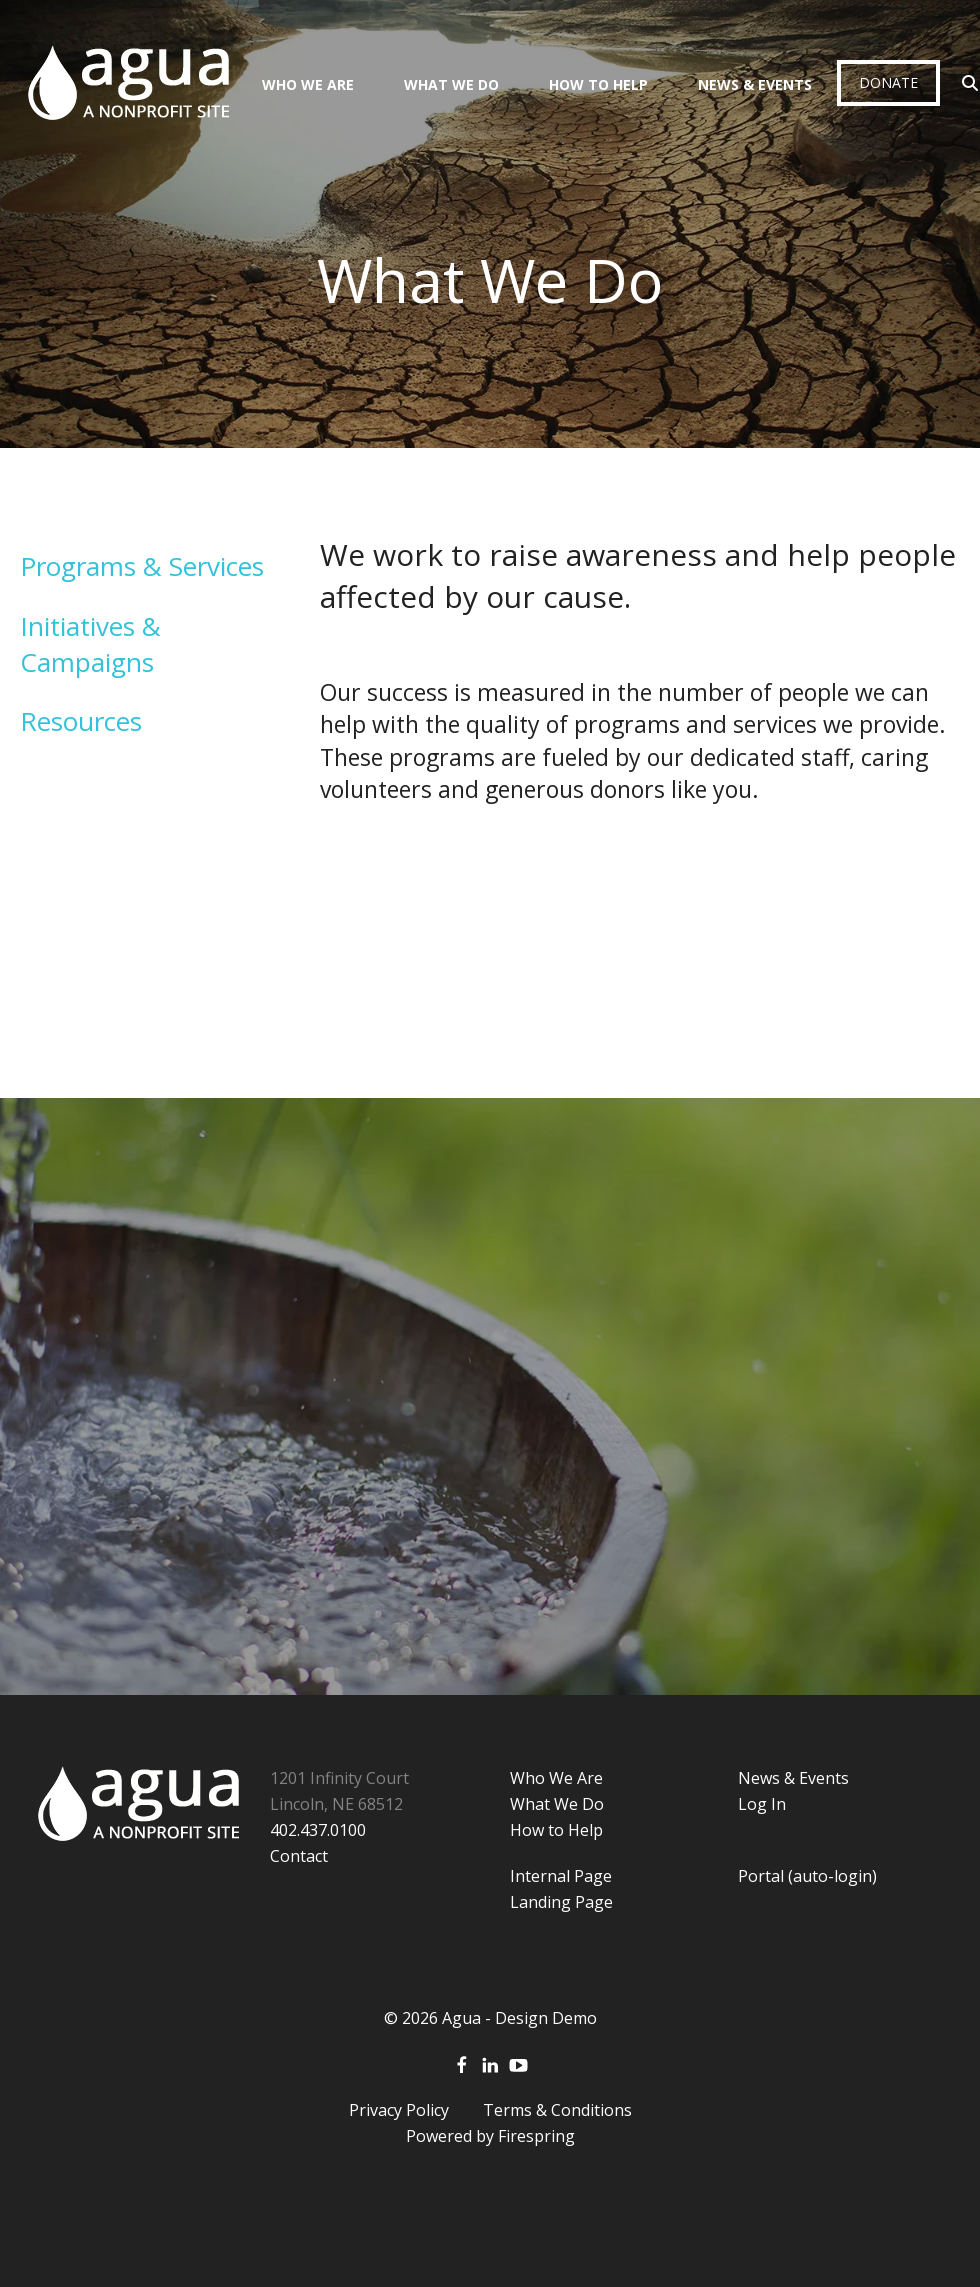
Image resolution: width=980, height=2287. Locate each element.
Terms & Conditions (557, 2110)
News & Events (755, 84)
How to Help (556, 1830)
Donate (888, 82)
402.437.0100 (318, 1830)
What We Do (451, 84)
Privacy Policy (399, 2110)
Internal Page (561, 1876)
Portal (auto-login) (807, 1876)
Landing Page (561, 1902)
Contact (299, 1856)
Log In (762, 1804)
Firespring (536, 2136)
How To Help (598, 84)
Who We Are (308, 84)
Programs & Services (142, 566)
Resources (81, 721)
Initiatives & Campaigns (90, 644)
